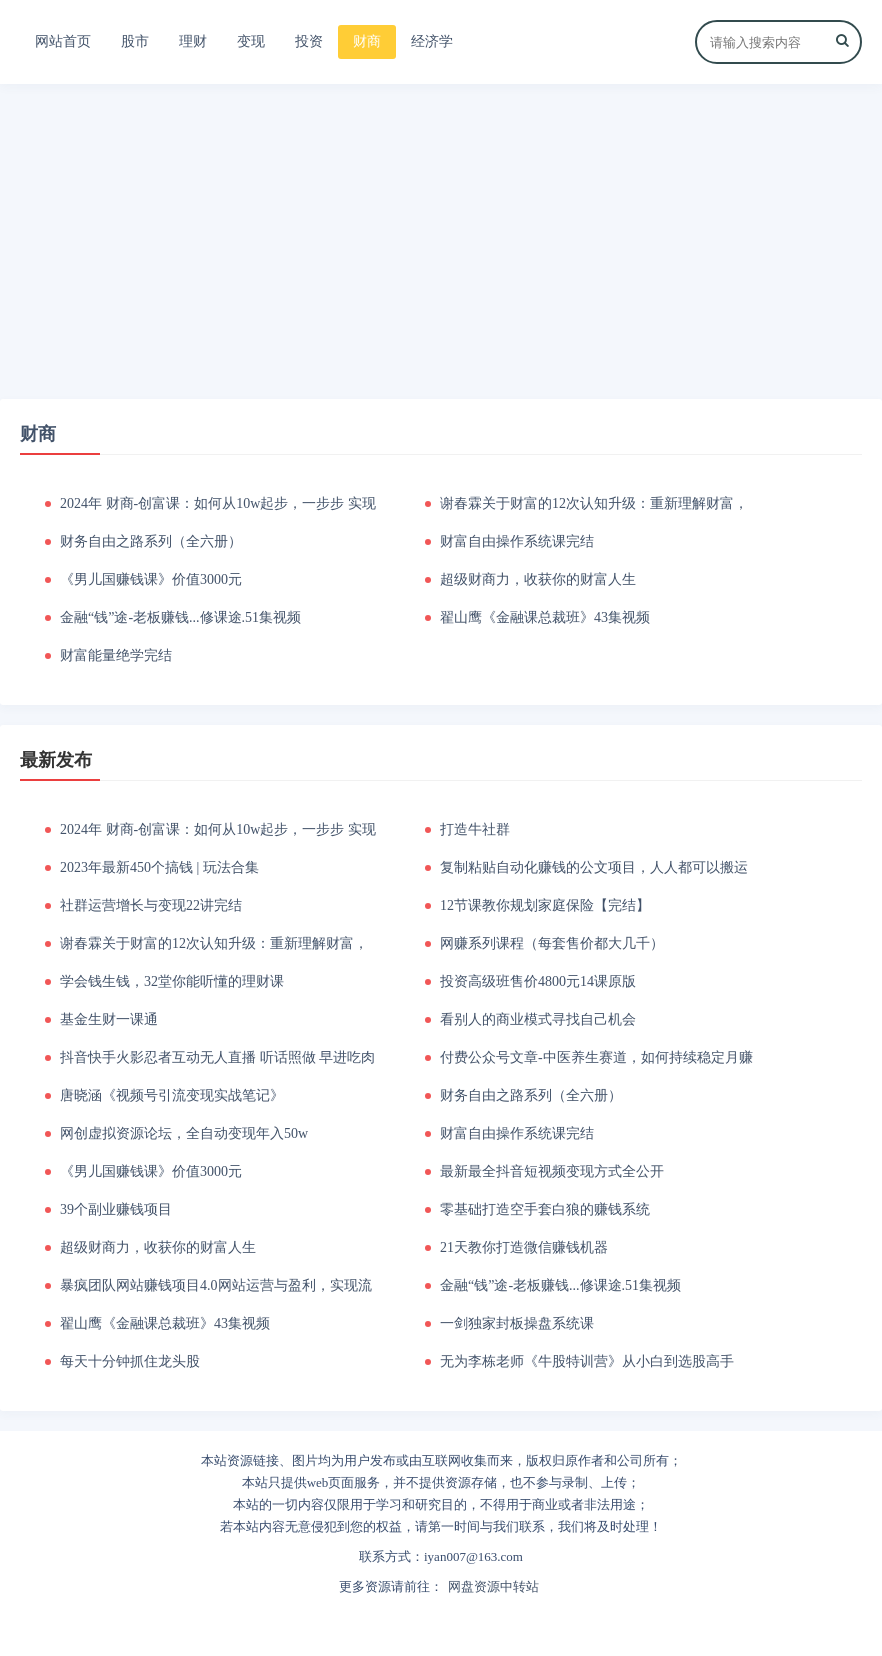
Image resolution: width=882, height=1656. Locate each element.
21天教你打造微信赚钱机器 (524, 1247)
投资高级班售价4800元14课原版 (538, 981)
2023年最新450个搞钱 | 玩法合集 (159, 867)
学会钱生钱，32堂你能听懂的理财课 (172, 981)
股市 (135, 41)
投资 (309, 41)
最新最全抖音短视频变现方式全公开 (552, 1171)
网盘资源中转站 (493, 1586)
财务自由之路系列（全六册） (151, 541)
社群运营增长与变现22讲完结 (151, 905)
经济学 (432, 41)
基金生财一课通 (109, 1019)
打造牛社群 (475, 829)
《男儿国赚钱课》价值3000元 (151, 579)
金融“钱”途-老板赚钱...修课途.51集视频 (180, 617)
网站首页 (63, 41)
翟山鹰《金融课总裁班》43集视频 (545, 617)
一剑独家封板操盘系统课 (517, 1323)
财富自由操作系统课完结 (517, 541)
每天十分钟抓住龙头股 (130, 1361)
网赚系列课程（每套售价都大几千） (552, 943)
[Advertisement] (441, 239)
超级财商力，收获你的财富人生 (538, 579)
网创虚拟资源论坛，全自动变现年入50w (184, 1133)
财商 (367, 41)
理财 (193, 41)
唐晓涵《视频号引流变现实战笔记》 (172, 1095)
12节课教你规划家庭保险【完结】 (545, 905)
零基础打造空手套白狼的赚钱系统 (545, 1209)
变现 (251, 41)
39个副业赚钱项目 (116, 1209)
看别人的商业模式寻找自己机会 (538, 1019)
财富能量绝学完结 (116, 655)
